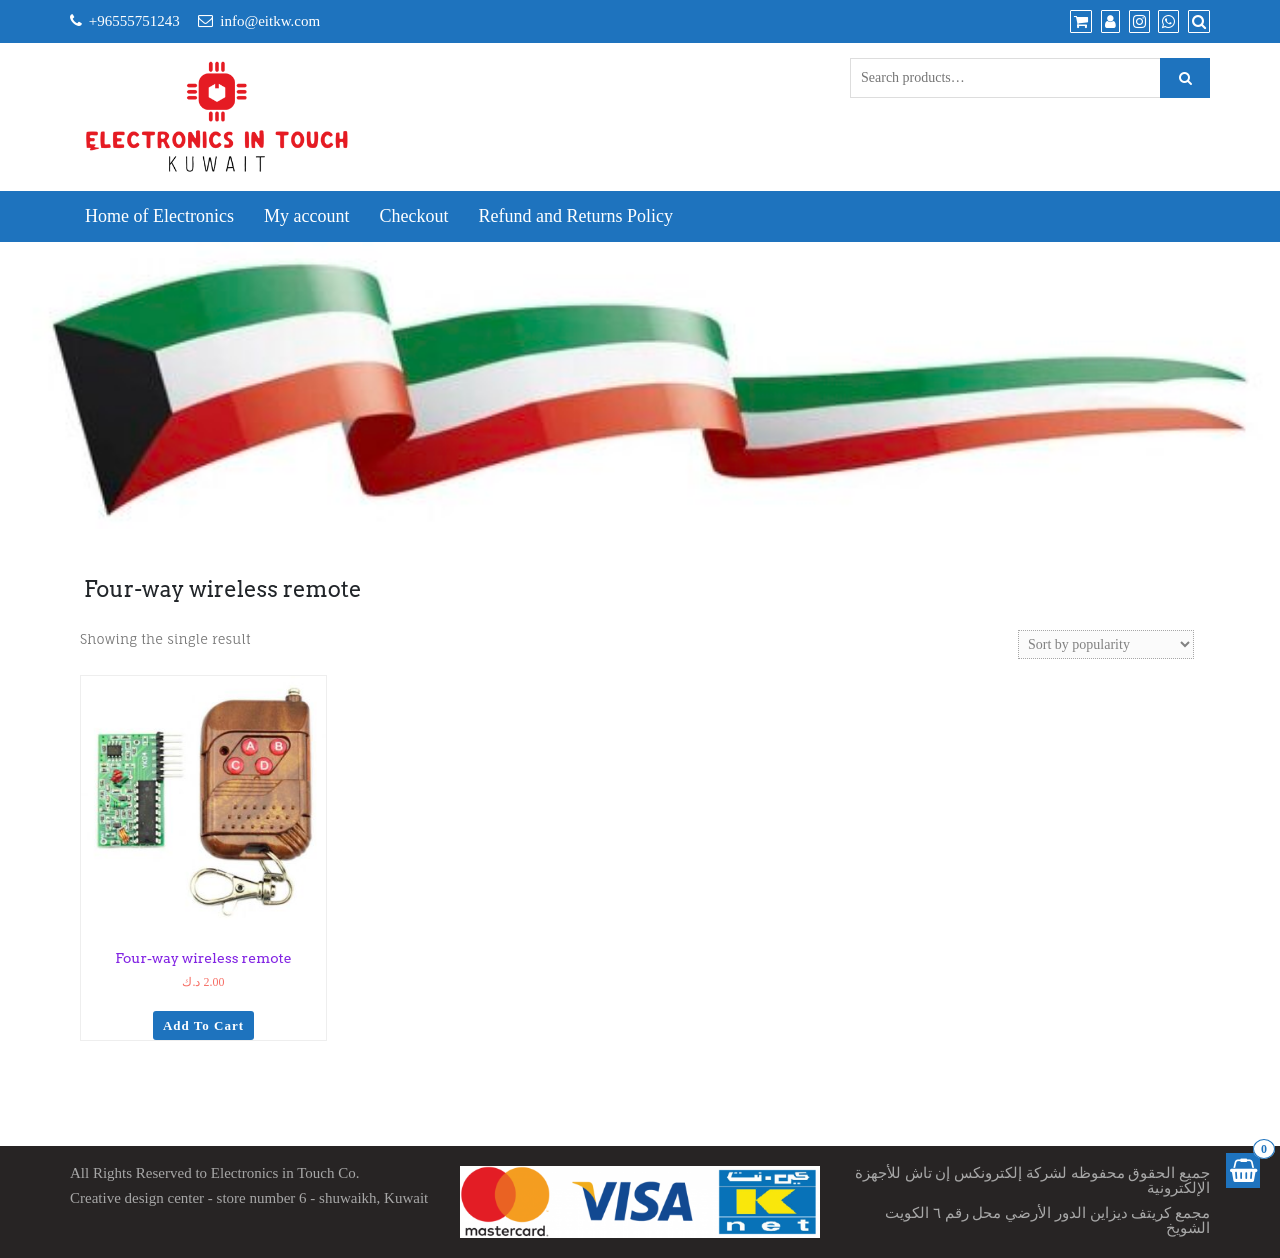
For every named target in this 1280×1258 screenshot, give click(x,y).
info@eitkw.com (270, 21)
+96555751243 (134, 21)
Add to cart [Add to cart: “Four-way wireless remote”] (203, 1025)
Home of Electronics (159, 216)
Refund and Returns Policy (575, 216)
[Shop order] (1106, 644)
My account (306, 216)
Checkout (413, 216)
